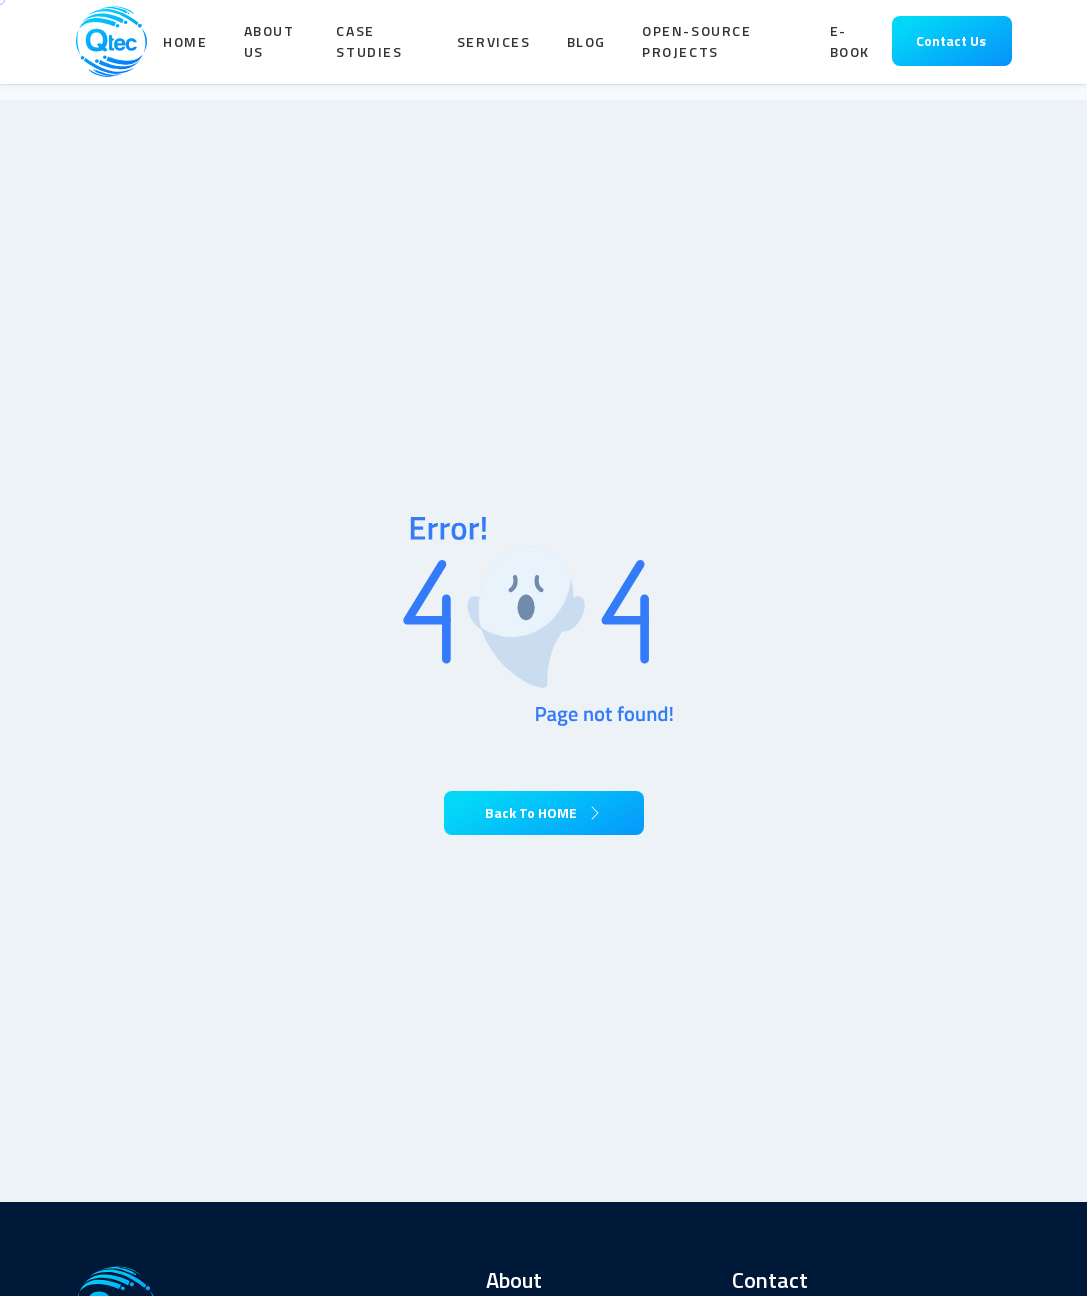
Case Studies (369, 50)
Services (494, 49)
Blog (586, 49)
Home (185, 49)
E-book (850, 50)
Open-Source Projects (697, 50)
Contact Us (951, 49)
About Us (269, 50)
